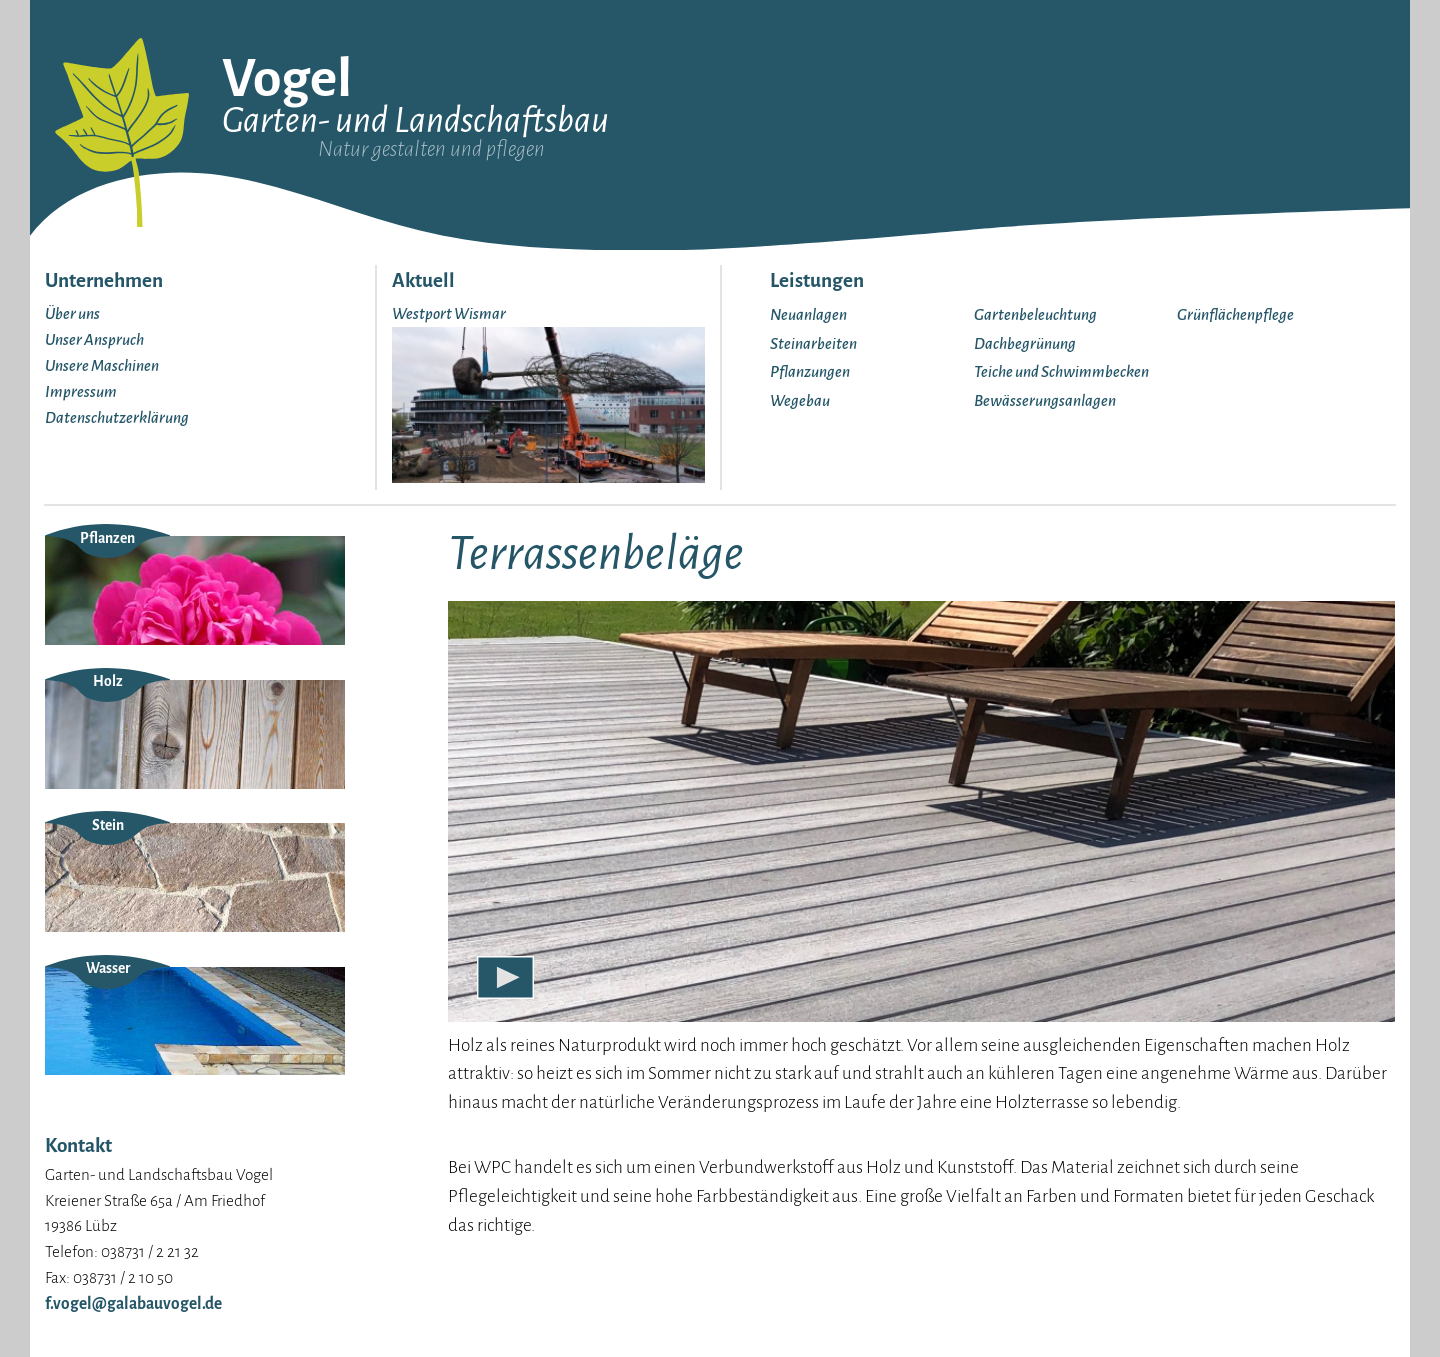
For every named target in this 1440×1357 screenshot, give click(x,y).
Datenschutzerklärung (117, 417)
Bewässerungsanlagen (1045, 400)
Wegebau (800, 400)
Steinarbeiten (813, 343)
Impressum (81, 391)
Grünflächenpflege (1235, 314)
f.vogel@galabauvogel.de (133, 1303)
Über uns (72, 313)
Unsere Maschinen (102, 365)
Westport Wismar (449, 313)
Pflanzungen (810, 371)
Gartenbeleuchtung (1035, 314)
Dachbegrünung (1025, 343)
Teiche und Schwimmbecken (1061, 371)
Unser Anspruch (94, 339)
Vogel (287, 79)
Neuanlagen (808, 314)
